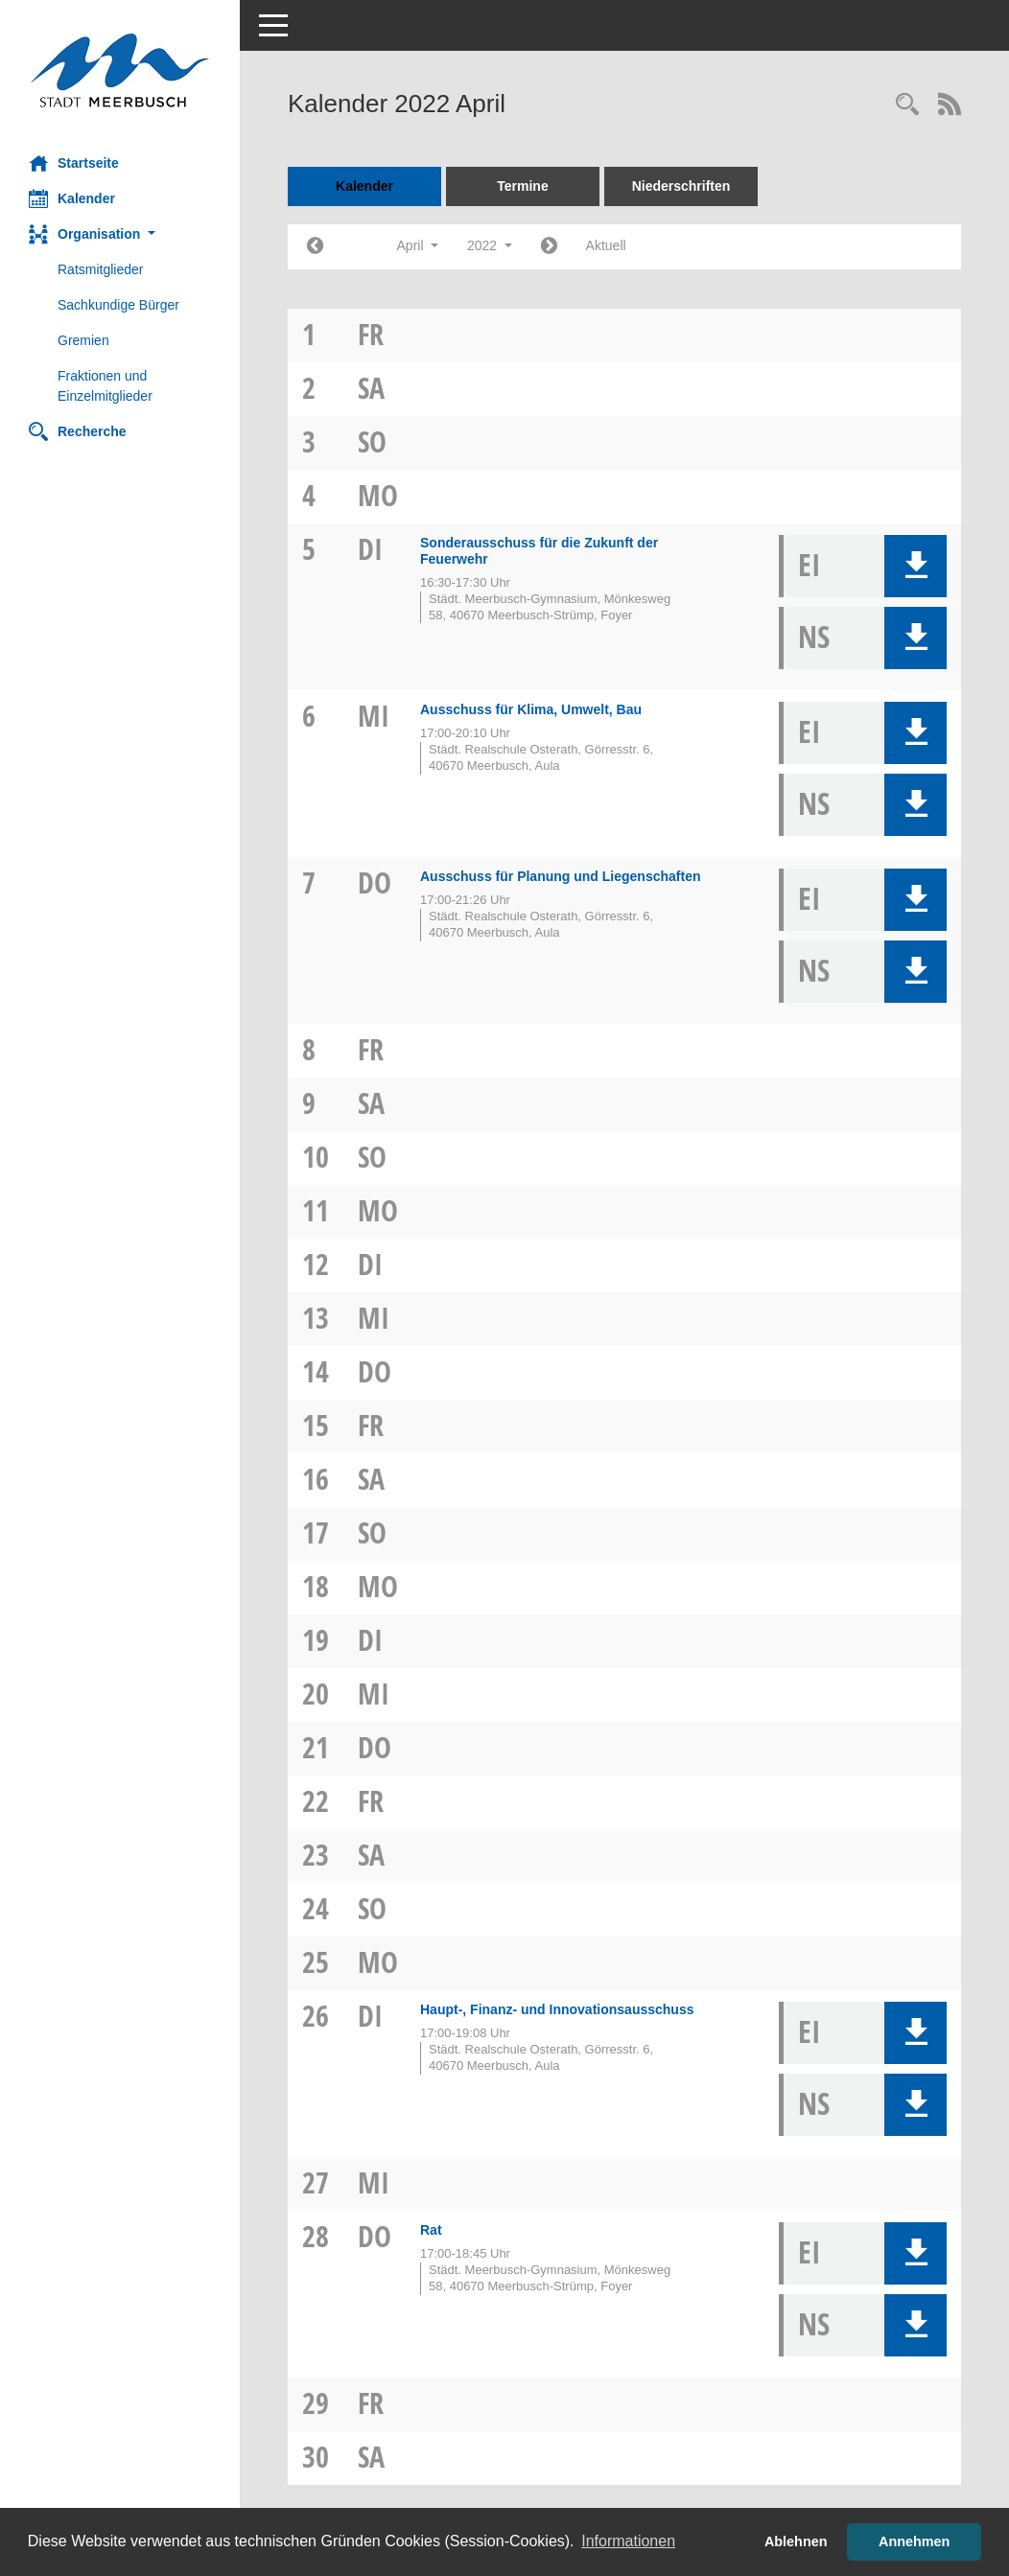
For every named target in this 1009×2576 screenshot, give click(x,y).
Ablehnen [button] (796, 2541)
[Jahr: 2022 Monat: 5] (549, 247)
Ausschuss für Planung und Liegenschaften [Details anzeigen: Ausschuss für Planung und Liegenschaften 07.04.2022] (560, 876)
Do (374, 882)
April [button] (417, 245)
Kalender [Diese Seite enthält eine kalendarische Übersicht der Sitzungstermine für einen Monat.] (72, 198)
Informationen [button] (628, 2541)
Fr (371, 334)
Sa (371, 387)
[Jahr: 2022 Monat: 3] (315, 247)
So (372, 441)
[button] (120, 234)
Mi (373, 715)
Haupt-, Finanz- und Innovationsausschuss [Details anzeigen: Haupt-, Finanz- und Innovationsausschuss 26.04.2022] (556, 2009)
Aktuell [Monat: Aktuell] (606, 245)
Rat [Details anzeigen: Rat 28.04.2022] (431, 2230)
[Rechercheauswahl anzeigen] (907, 106)
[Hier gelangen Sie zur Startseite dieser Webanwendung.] (120, 70)
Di (370, 549)
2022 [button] (489, 245)
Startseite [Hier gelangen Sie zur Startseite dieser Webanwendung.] (74, 163)
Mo (378, 495)
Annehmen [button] (914, 2541)
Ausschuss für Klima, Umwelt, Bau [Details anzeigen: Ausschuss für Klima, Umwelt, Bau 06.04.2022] (531, 709)
